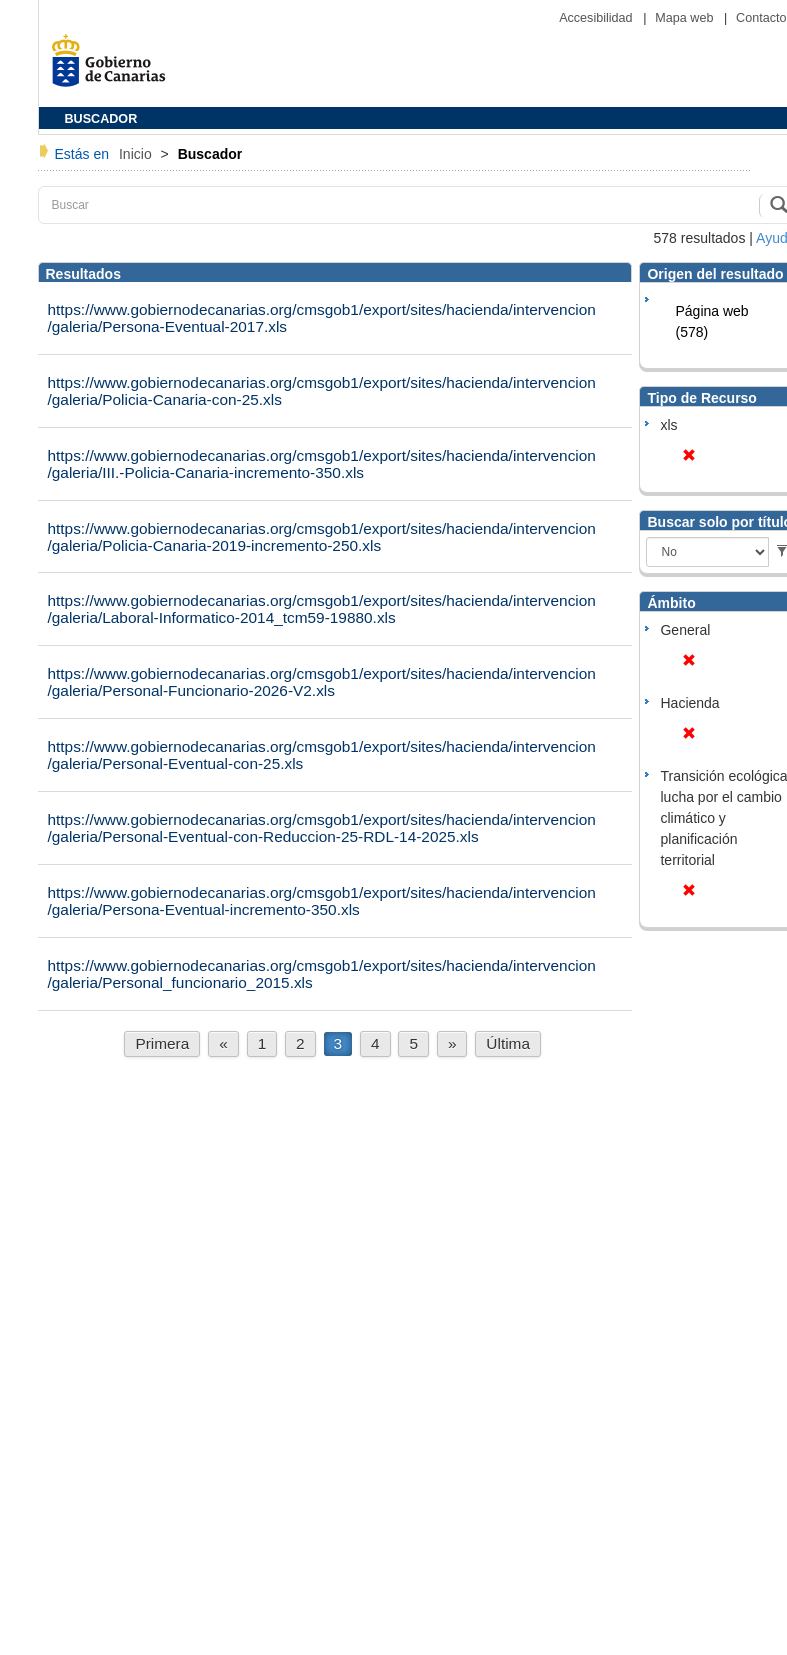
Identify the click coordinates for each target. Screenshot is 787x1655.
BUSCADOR (101, 119)
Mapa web (686, 18)
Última (508, 1043)
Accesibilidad (597, 18)
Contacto (761, 18)
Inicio (137, 154)
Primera (162, 1043)
